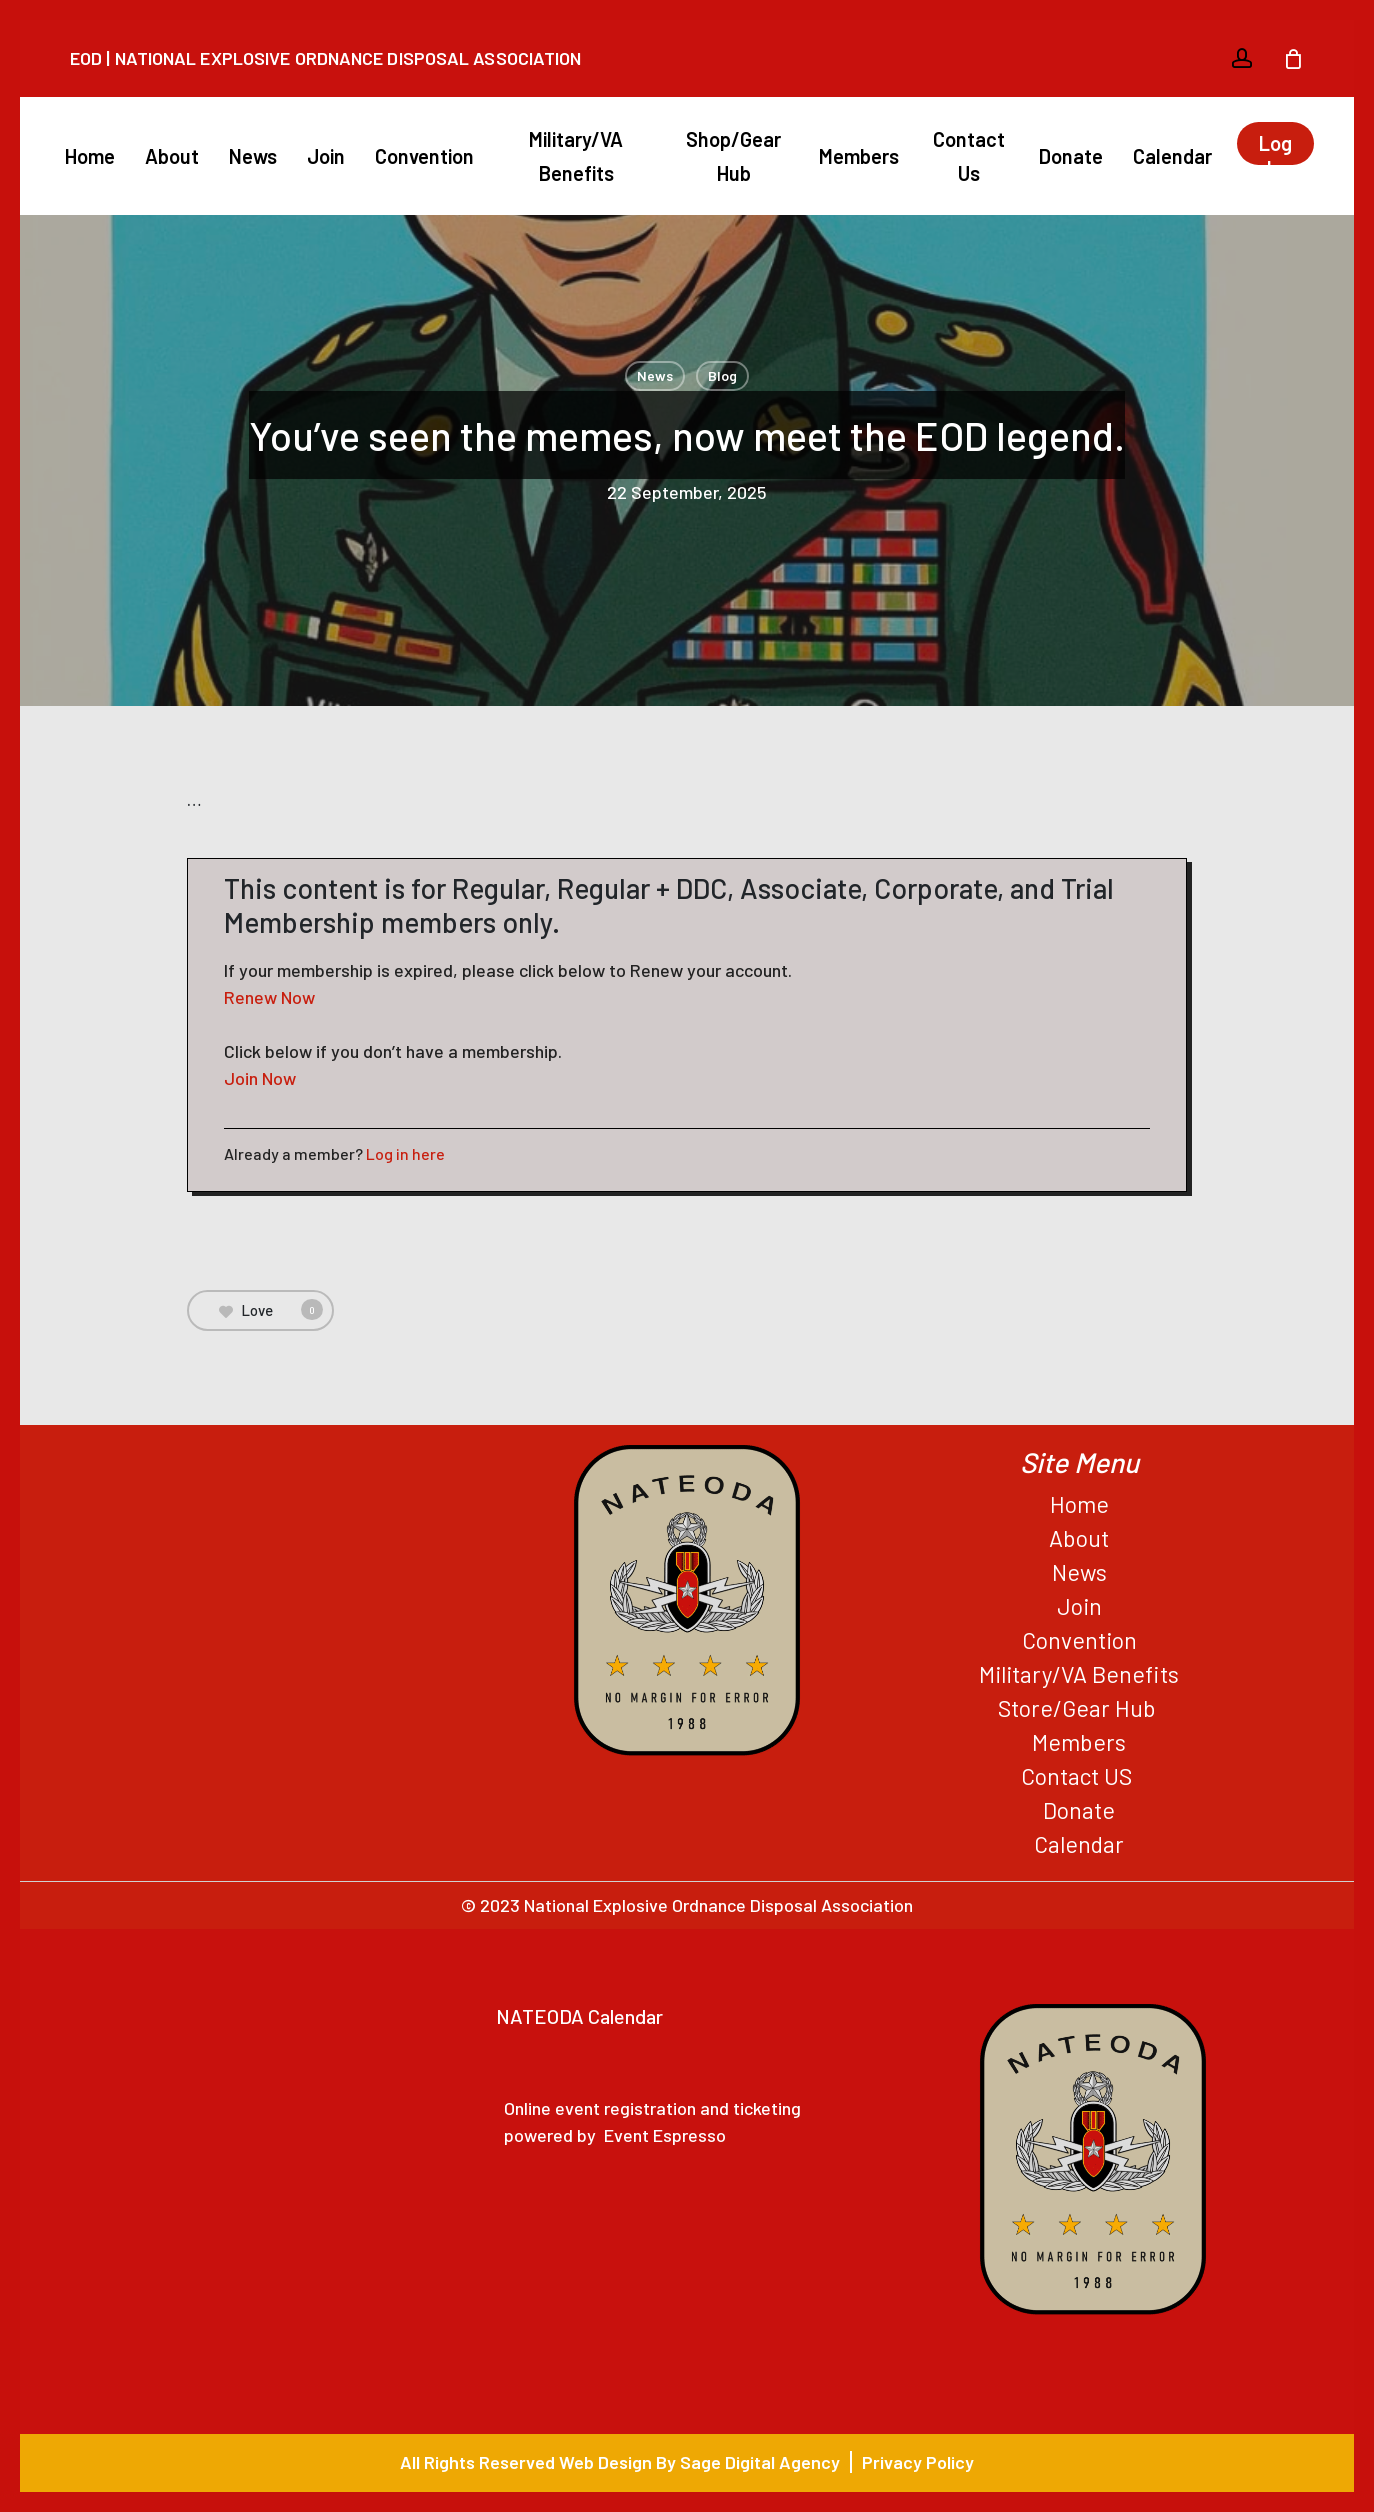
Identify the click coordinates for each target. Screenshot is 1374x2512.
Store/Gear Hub (1079, 1708)
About (1079, 1538)
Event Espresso (665, 2135)
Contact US (1079, 1776)
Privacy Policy (918, 2462)
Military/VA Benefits (1079, 1674)
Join (1079, 1606)
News (655, 375)
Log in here (405, 1153)
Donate (1079, 1810)
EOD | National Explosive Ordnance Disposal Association (325, 58)
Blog (722, 375)
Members (1079, 1742)
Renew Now (269, 997)
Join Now (260, 1078)
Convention (1079, 1640)
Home (1079, 1504)
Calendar (1079, 1844)
